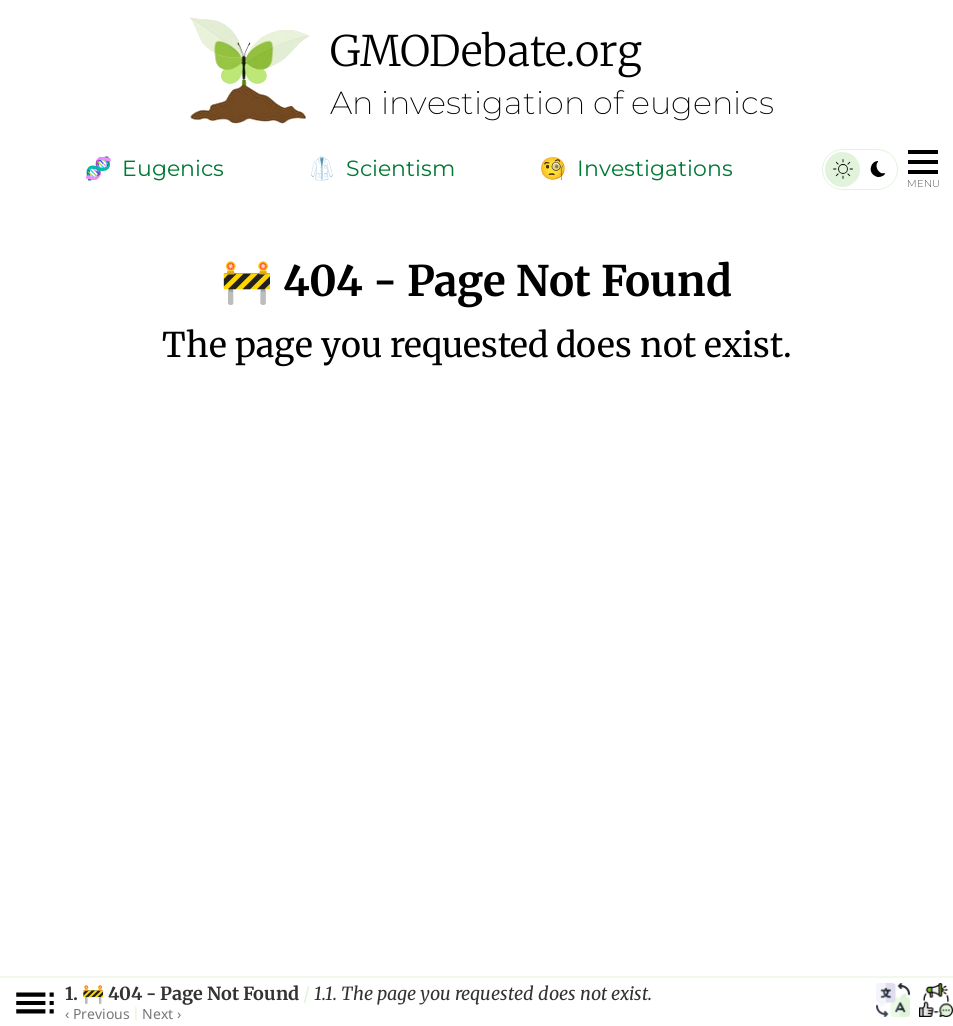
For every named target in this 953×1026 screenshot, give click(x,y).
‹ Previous (97, 1013)
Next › (161, 1013)
